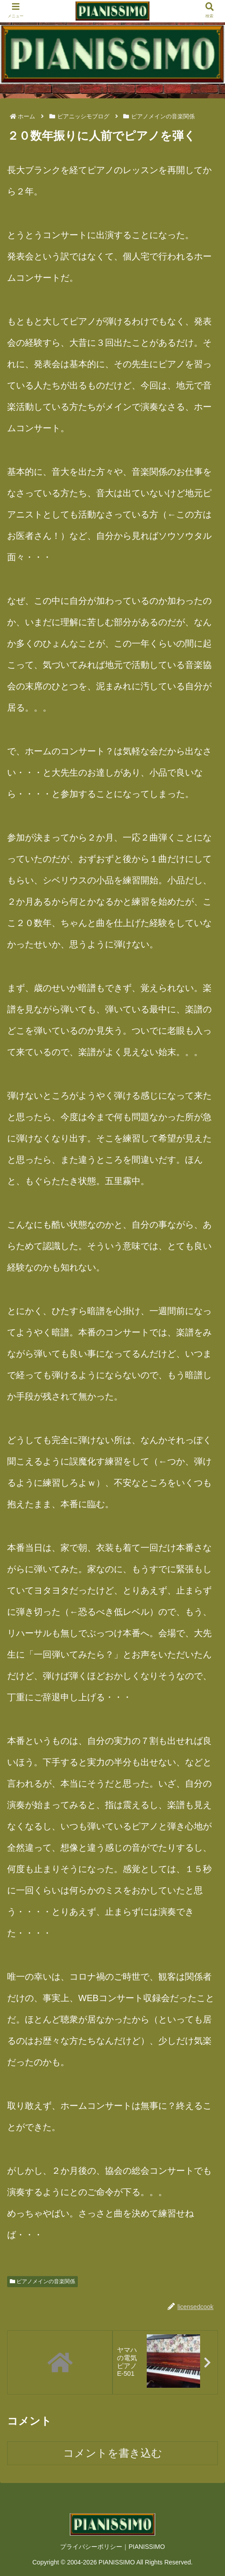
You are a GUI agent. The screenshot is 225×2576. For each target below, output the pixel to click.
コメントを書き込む (112, 2454)
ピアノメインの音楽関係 (42, 2281)
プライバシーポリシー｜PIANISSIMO (112, 2547)
